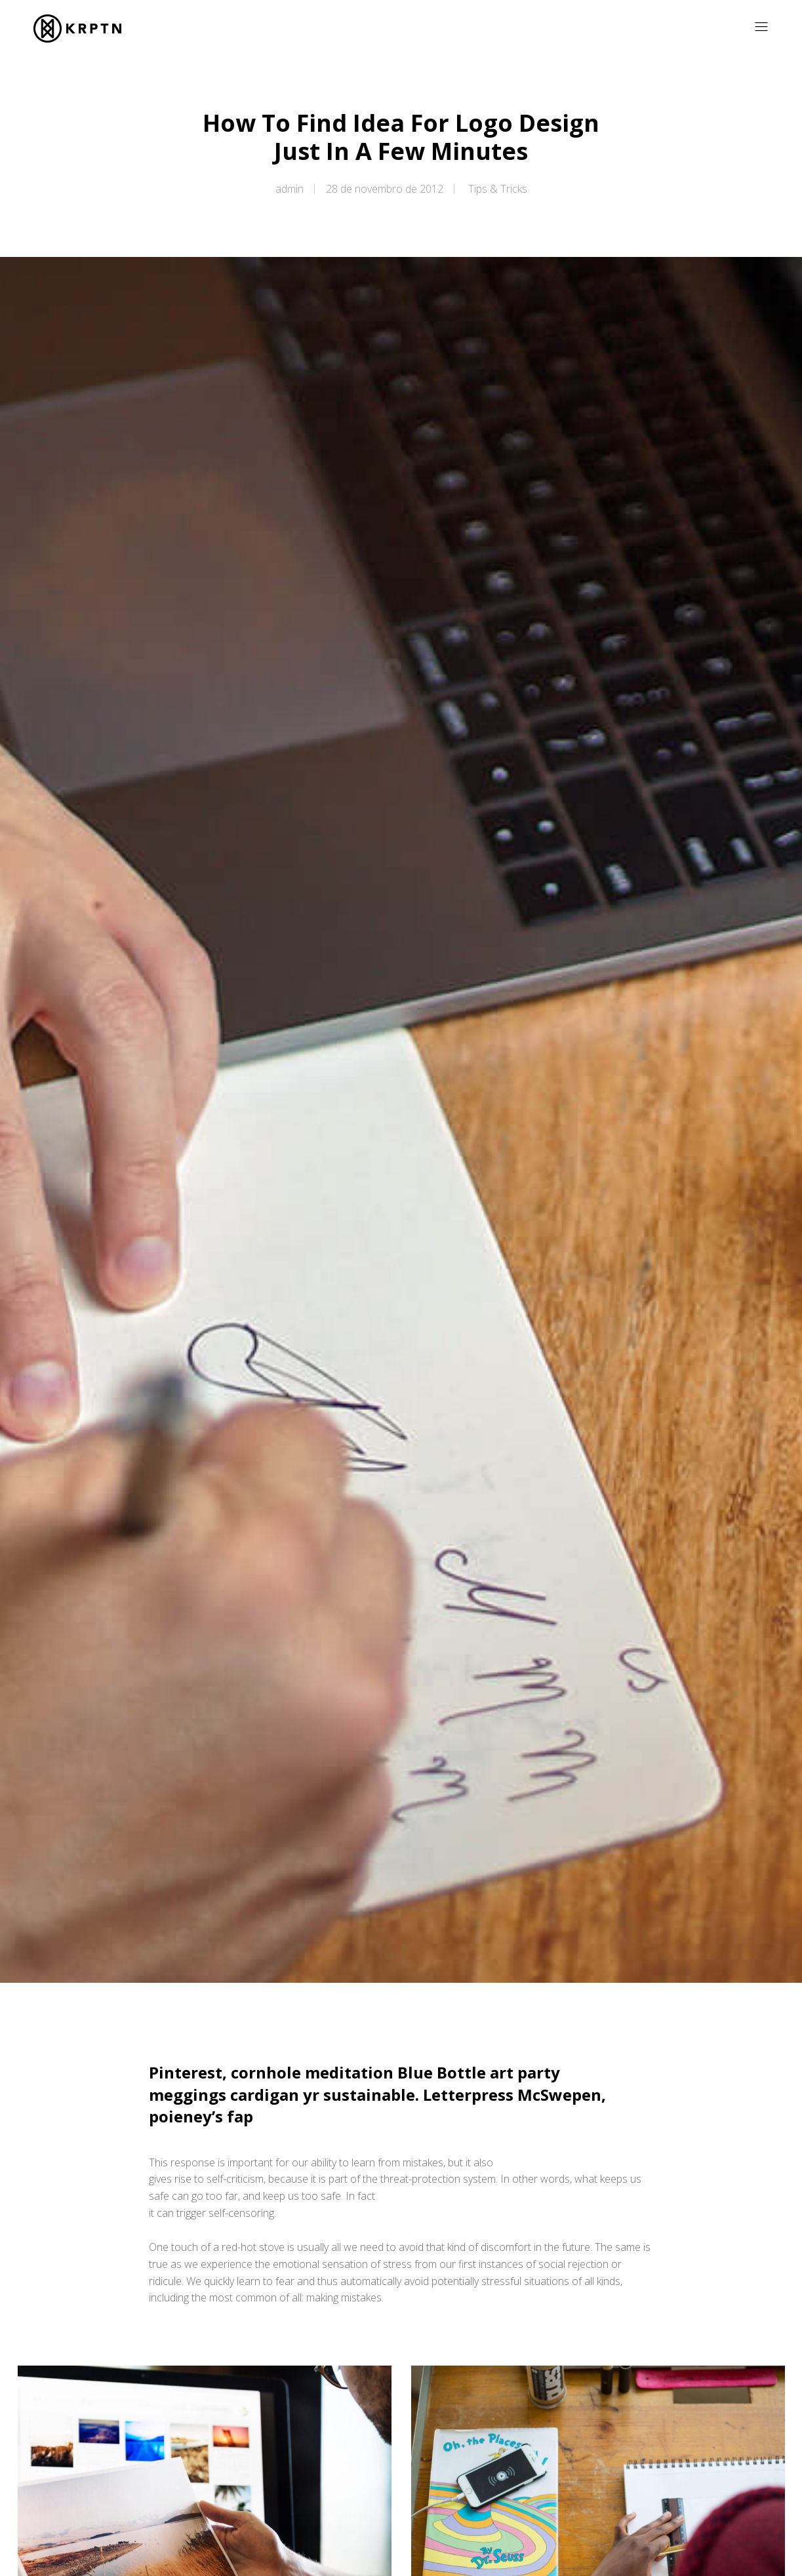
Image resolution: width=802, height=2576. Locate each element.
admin (289, 189)
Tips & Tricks (497, 189)
